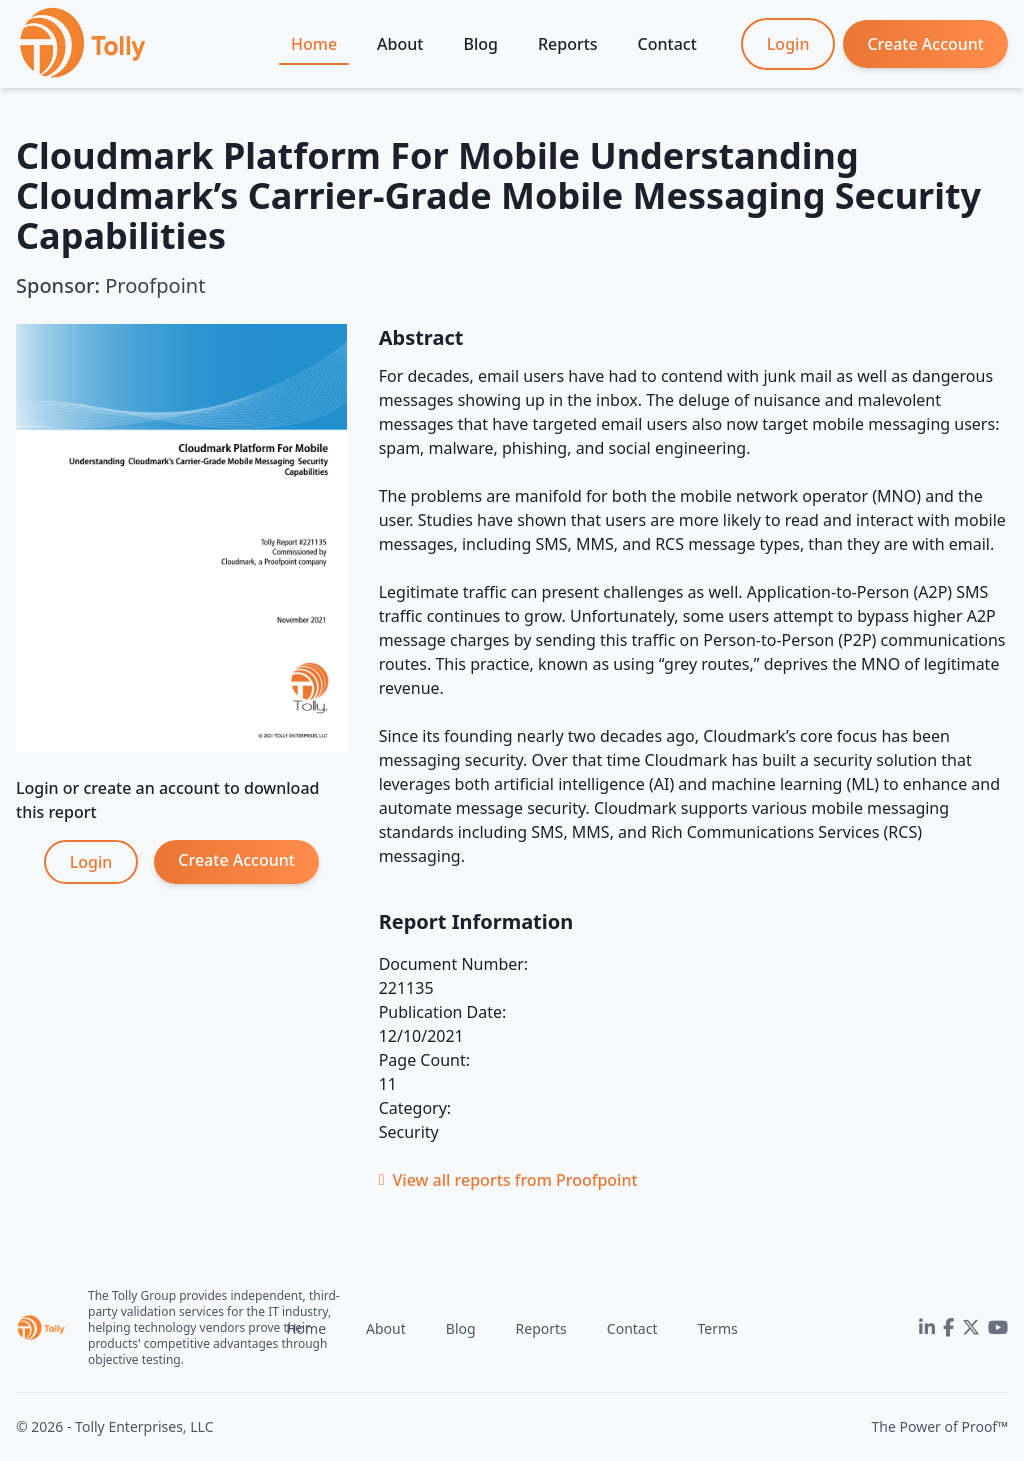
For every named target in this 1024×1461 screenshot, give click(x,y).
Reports (568, 44)
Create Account (925, 44)
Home (314, 44)
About (400, 44)
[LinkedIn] (927, 1328)
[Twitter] (971, 1328)
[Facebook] (948, 1328)
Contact (667, 44)
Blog (480, 44)
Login (788, 44)
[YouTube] (998, 1328)
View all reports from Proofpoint (508, 1180)
